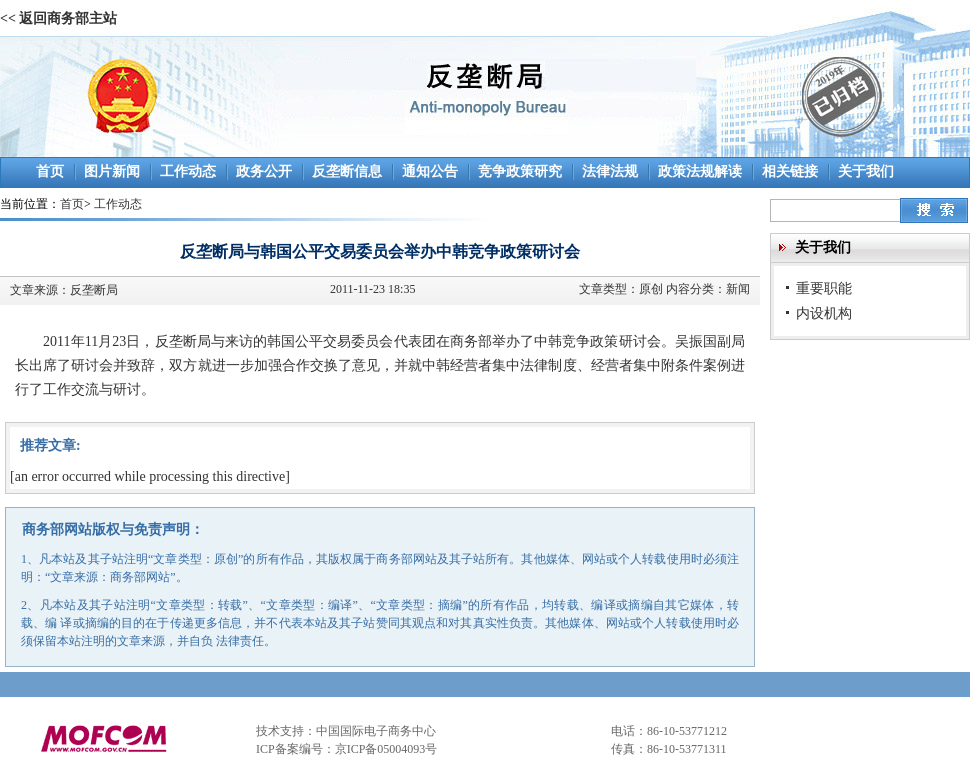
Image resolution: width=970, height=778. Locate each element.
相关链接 (790, 171)
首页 (50, 171)
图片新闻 (112, 171)
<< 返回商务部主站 (58, 18)
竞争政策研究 (520, 171)
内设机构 (824, 313)
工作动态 (188, 171)
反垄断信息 (347, 171)
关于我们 (866, 171)
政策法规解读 (700, 171)
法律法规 (610, 171)
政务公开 (264, 171)
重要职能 (824, 288)
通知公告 (430, 171)
